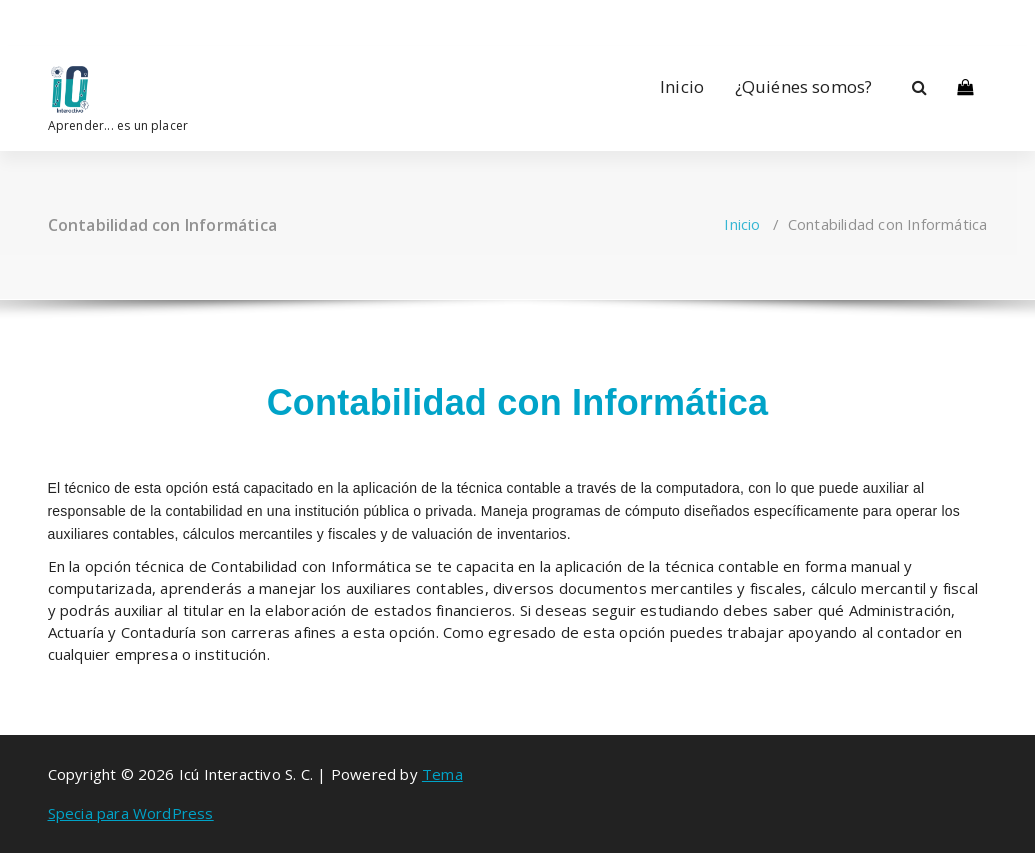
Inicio (682, 86)
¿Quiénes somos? (804, 86)
